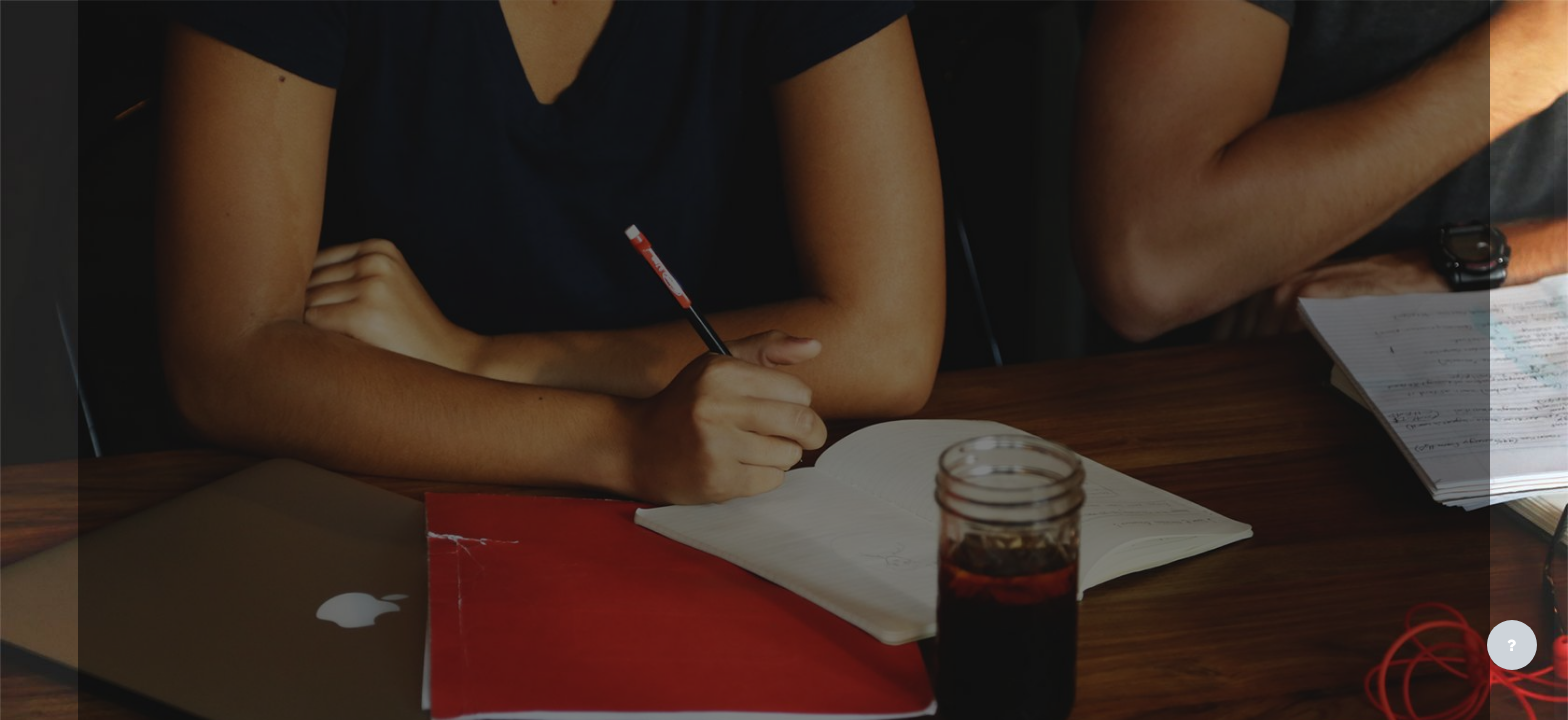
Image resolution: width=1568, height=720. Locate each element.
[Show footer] (1512, 645)
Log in (1323, 363)
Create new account (1323, 547)
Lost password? (1170, 410)
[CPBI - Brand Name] (1323, 93)
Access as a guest (1323, 653)
